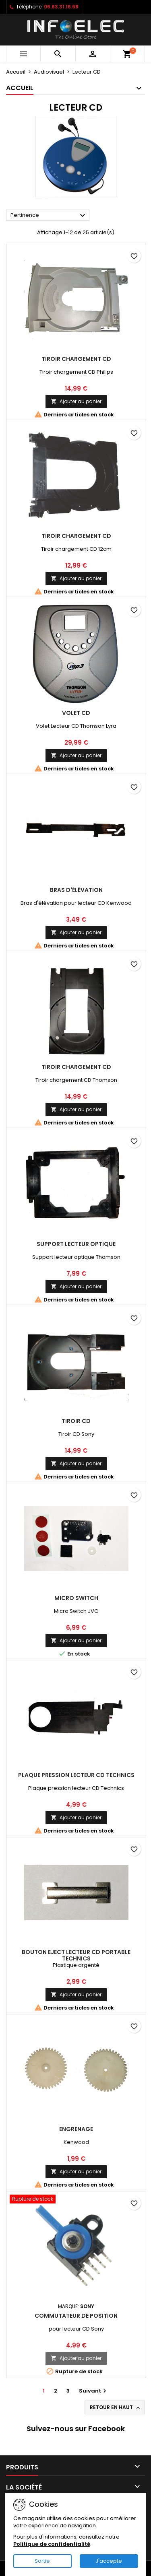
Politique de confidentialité (51, 2544)
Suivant (93, 2391)
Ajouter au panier (76, 401)
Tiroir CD (76, 1421)
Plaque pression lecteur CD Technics (76, 1775)
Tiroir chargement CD (76, 359)
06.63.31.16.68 (61, 6)
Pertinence (48, 215)
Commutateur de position (76, 2316)
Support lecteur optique (76, 1244)
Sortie (42, 2561)
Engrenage (76, 2129)
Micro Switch (76, 1598)
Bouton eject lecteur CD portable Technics (76, 1955)
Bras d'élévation (76, 890)
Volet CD (76, 713)
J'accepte (108, 2561)
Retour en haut (115, 2407)
